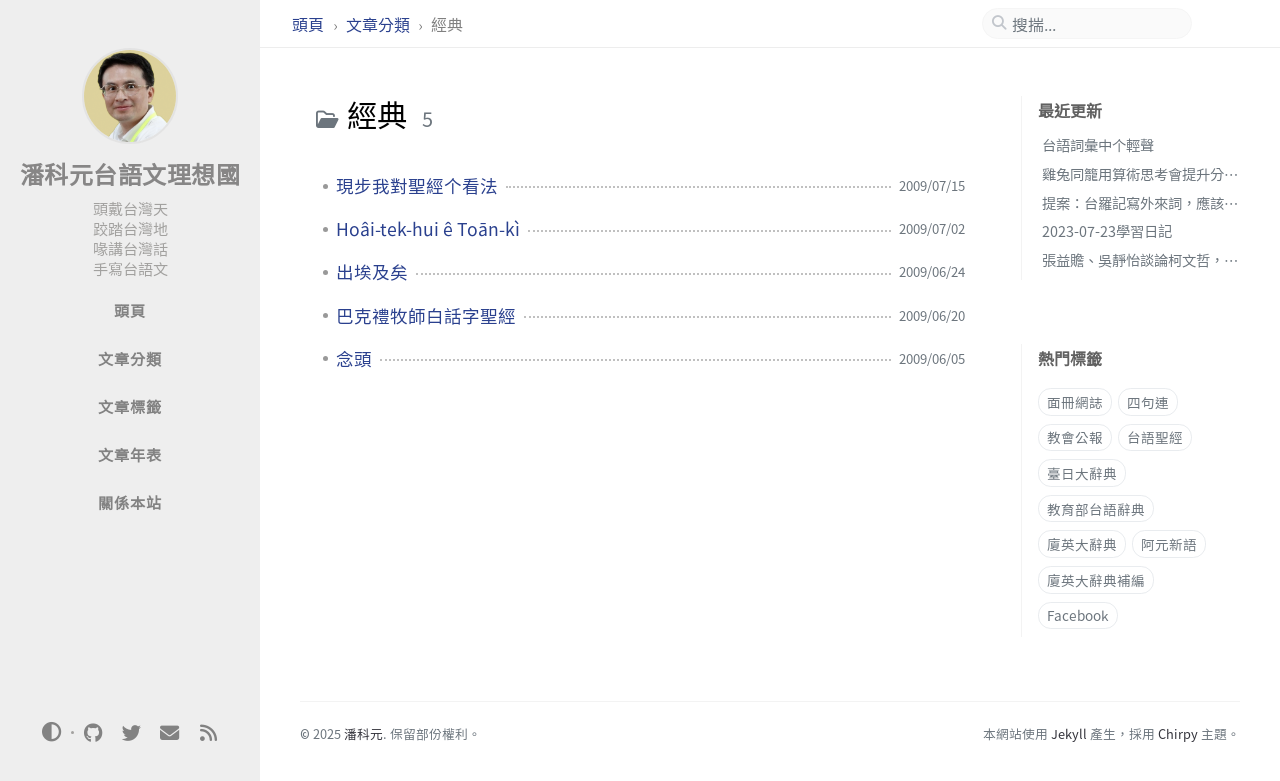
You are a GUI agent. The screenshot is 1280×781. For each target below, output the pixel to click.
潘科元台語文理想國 (130, 173)
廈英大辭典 (1082, 544)
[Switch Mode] (52, 732)
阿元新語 (1169, 544)
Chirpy (1178, 733)
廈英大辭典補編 (1096, 580)
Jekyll (1069, 733)
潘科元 (363, 733)
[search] (1095, 24)
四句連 (1148, 402)
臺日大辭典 (1082, 473)
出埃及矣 (372, 272)
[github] (93, 733)
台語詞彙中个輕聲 (1098, 144)
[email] (170, 733)
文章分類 (380, 24)
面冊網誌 (1075, 402)
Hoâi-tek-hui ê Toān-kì (428, 229)
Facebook (1078, 615)
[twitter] (131, 733)
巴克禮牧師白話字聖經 (426, 316)
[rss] (208, 733)
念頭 (354, 359)
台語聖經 (1155, 437)
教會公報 (1075, 437)
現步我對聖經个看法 (417, 186)
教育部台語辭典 (1096, 509)
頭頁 (310, 24)
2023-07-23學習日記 (1107, 230)
